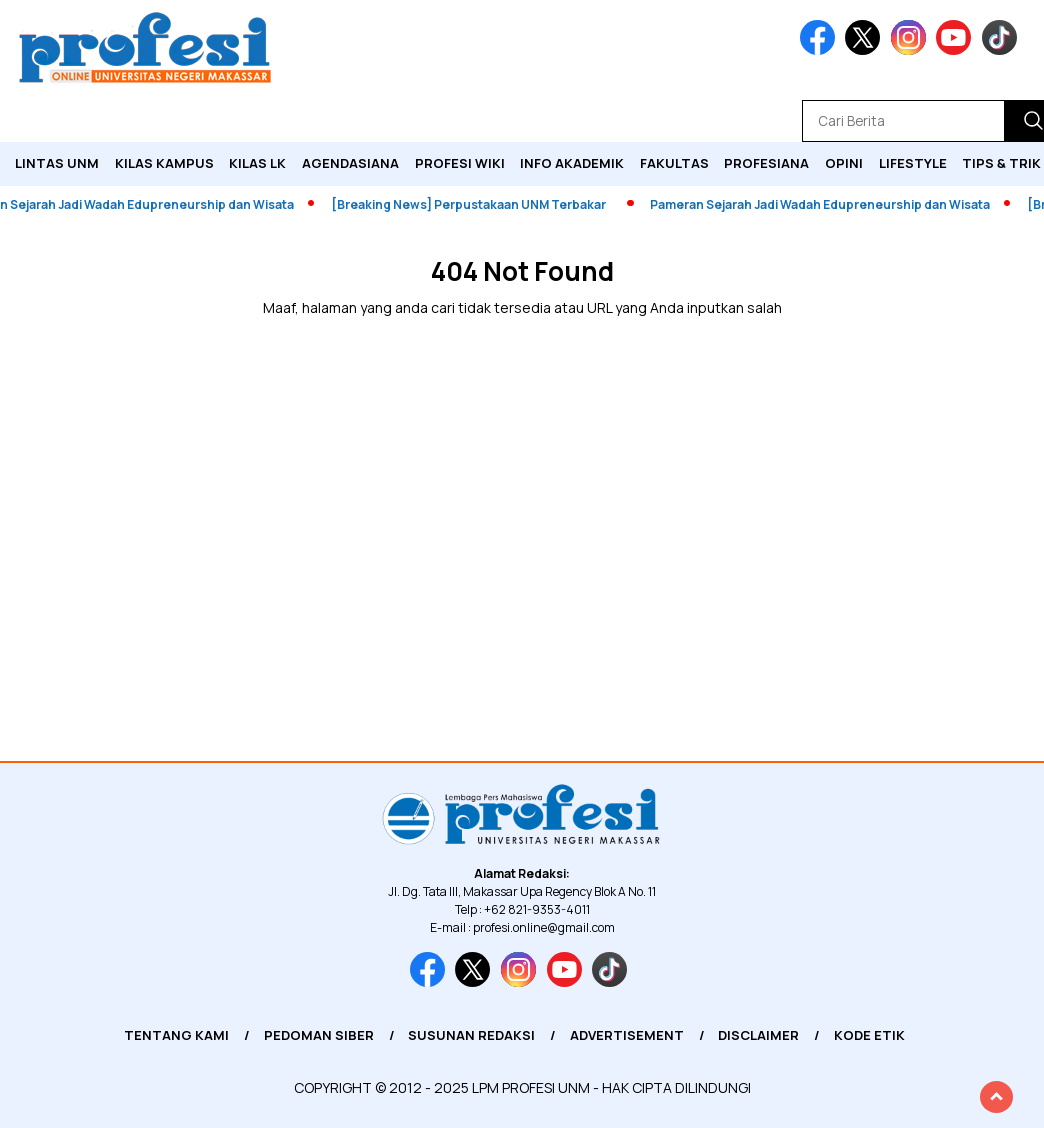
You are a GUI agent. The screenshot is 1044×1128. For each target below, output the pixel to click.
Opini (844, 163)
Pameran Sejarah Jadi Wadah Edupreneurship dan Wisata (830, 204)
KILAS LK (257, 163)
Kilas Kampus (164, 163)
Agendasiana (350, 163)
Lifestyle (913, 163)
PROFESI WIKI (460, 163)
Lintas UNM (57, 163)
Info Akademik (572, 163)
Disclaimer (758, 1035)
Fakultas (674, 163)
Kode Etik (869, 1035)
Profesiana (766, 163)
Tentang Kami (176, 1035)
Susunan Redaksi (471, 1035)
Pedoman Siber (319, 1035)
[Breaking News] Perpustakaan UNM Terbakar (478, 204)
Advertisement (627, 1035)
